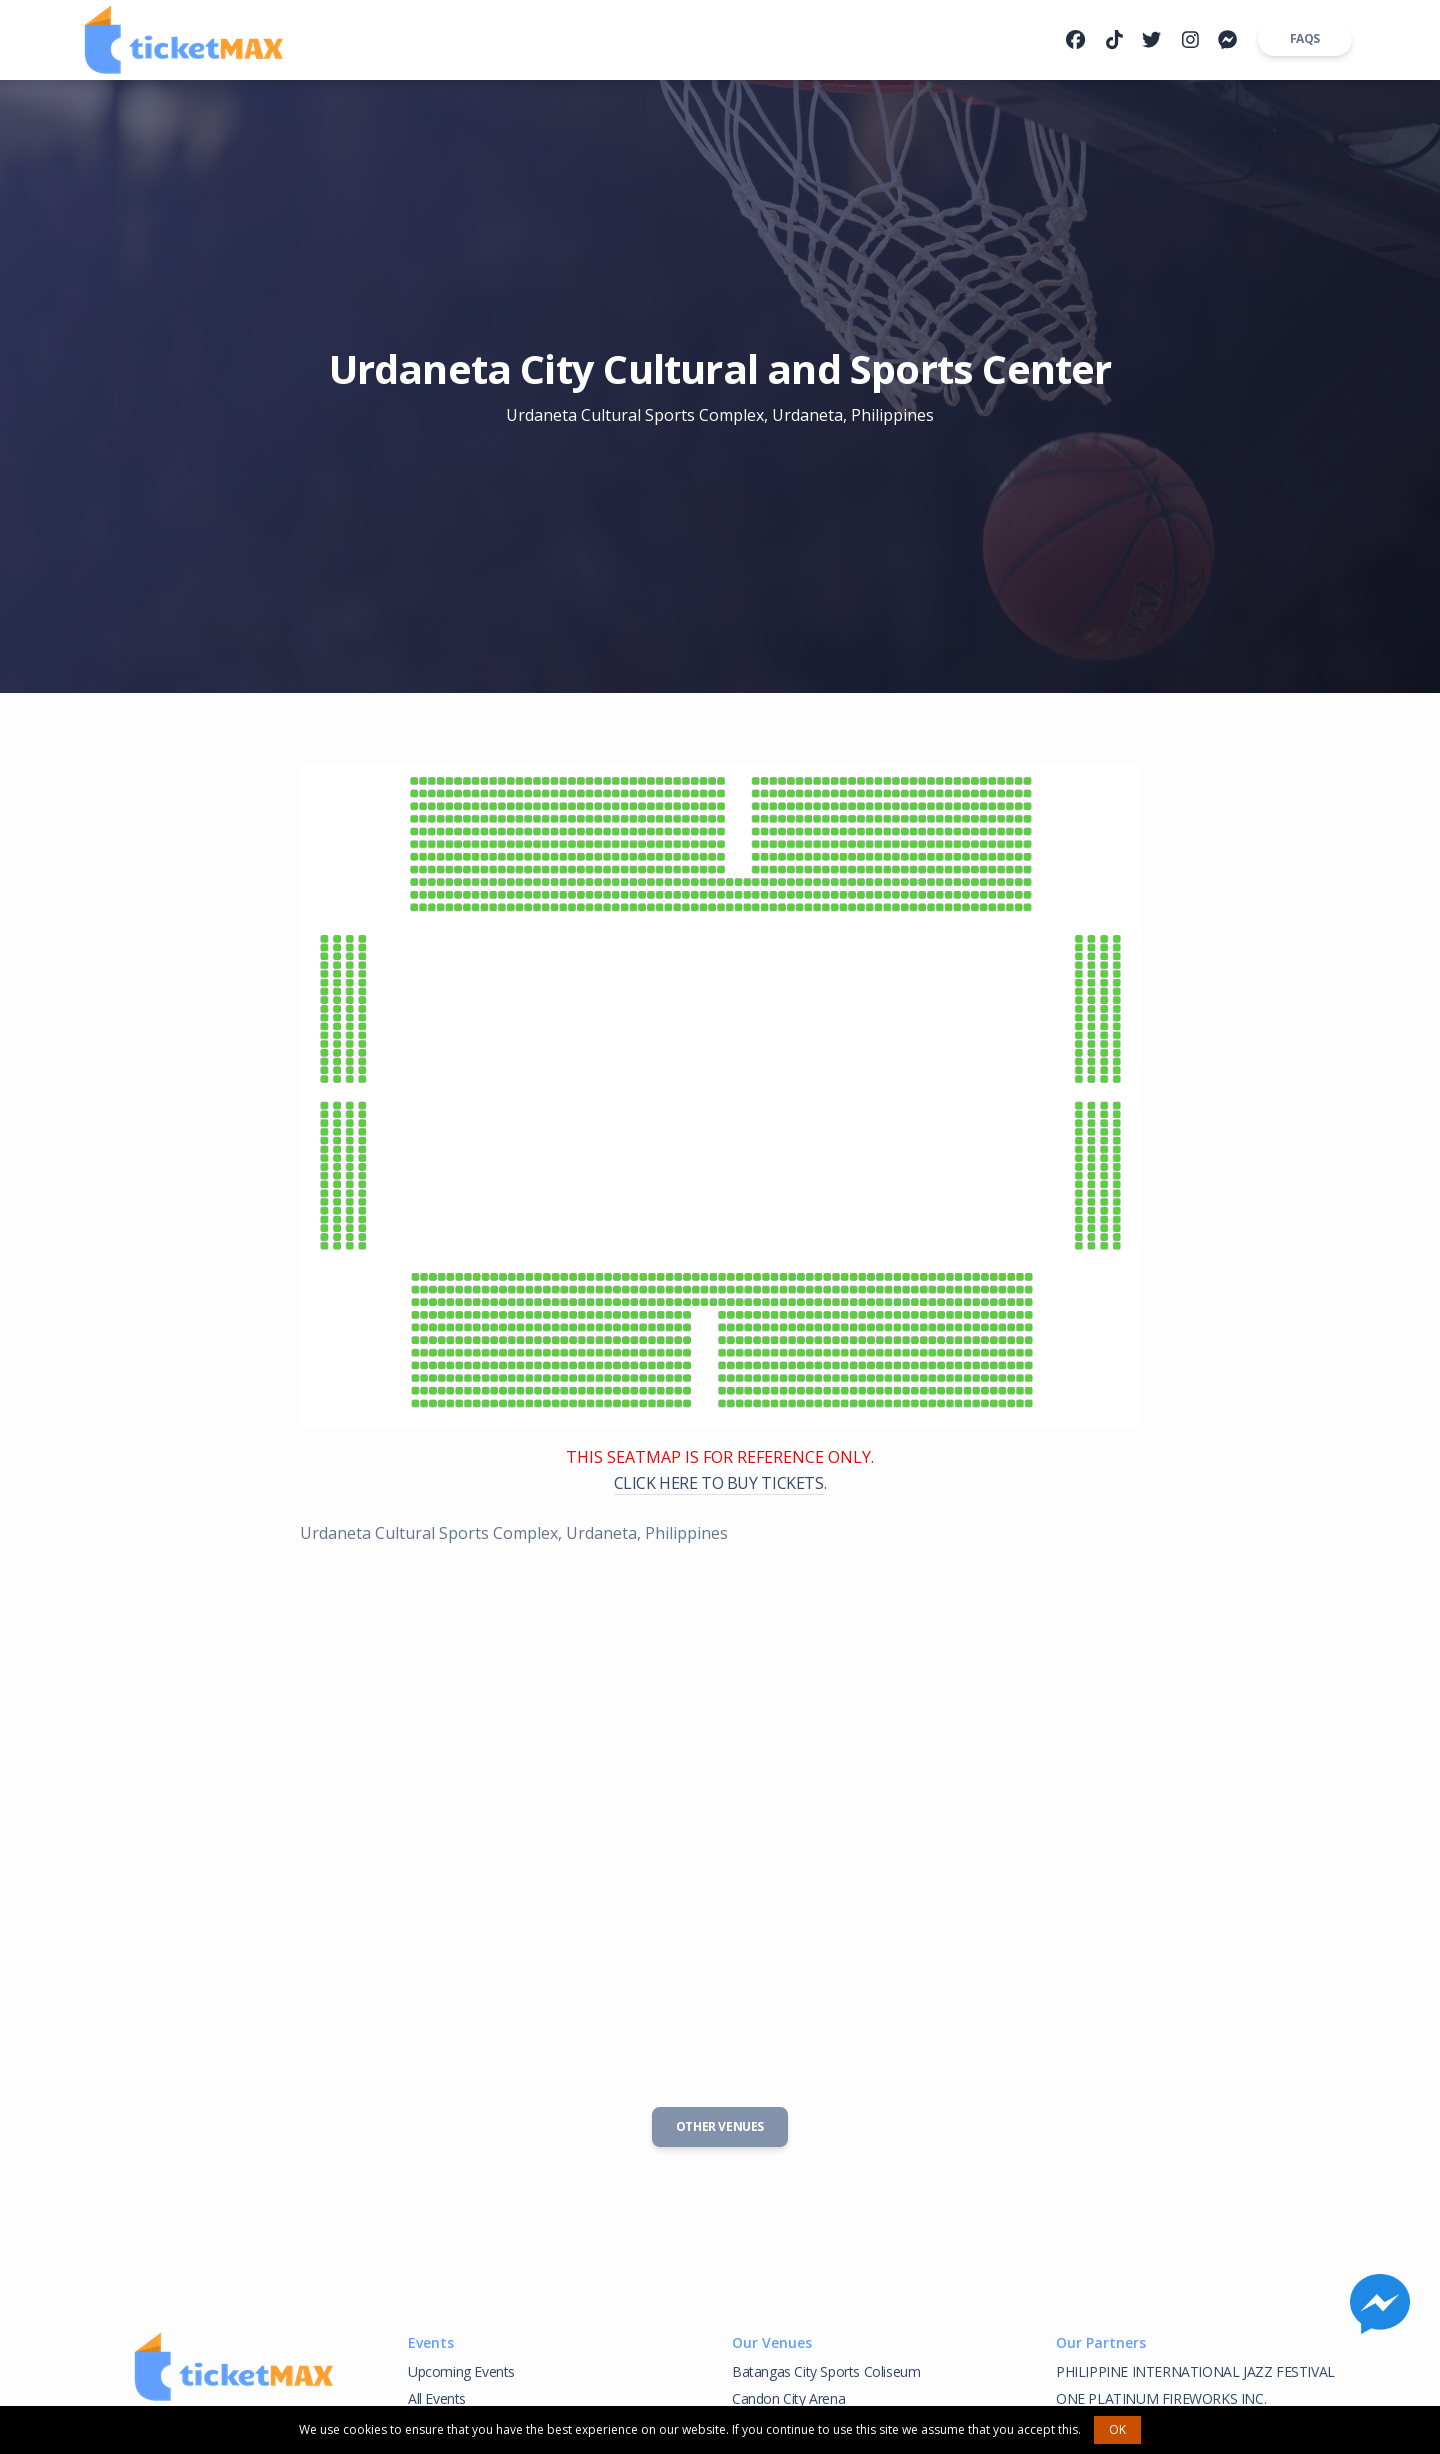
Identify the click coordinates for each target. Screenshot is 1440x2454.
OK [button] (1117, 2429)
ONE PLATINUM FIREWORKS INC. (1161, 2398)
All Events (437, 2398)
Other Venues (720, 2126)
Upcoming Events (461, 2371)
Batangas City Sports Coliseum (826, 2371)
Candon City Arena (788, 2398)
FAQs (1305, 38)
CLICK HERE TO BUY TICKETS (719, 1483)
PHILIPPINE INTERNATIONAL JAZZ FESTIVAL (1195, 2371)
